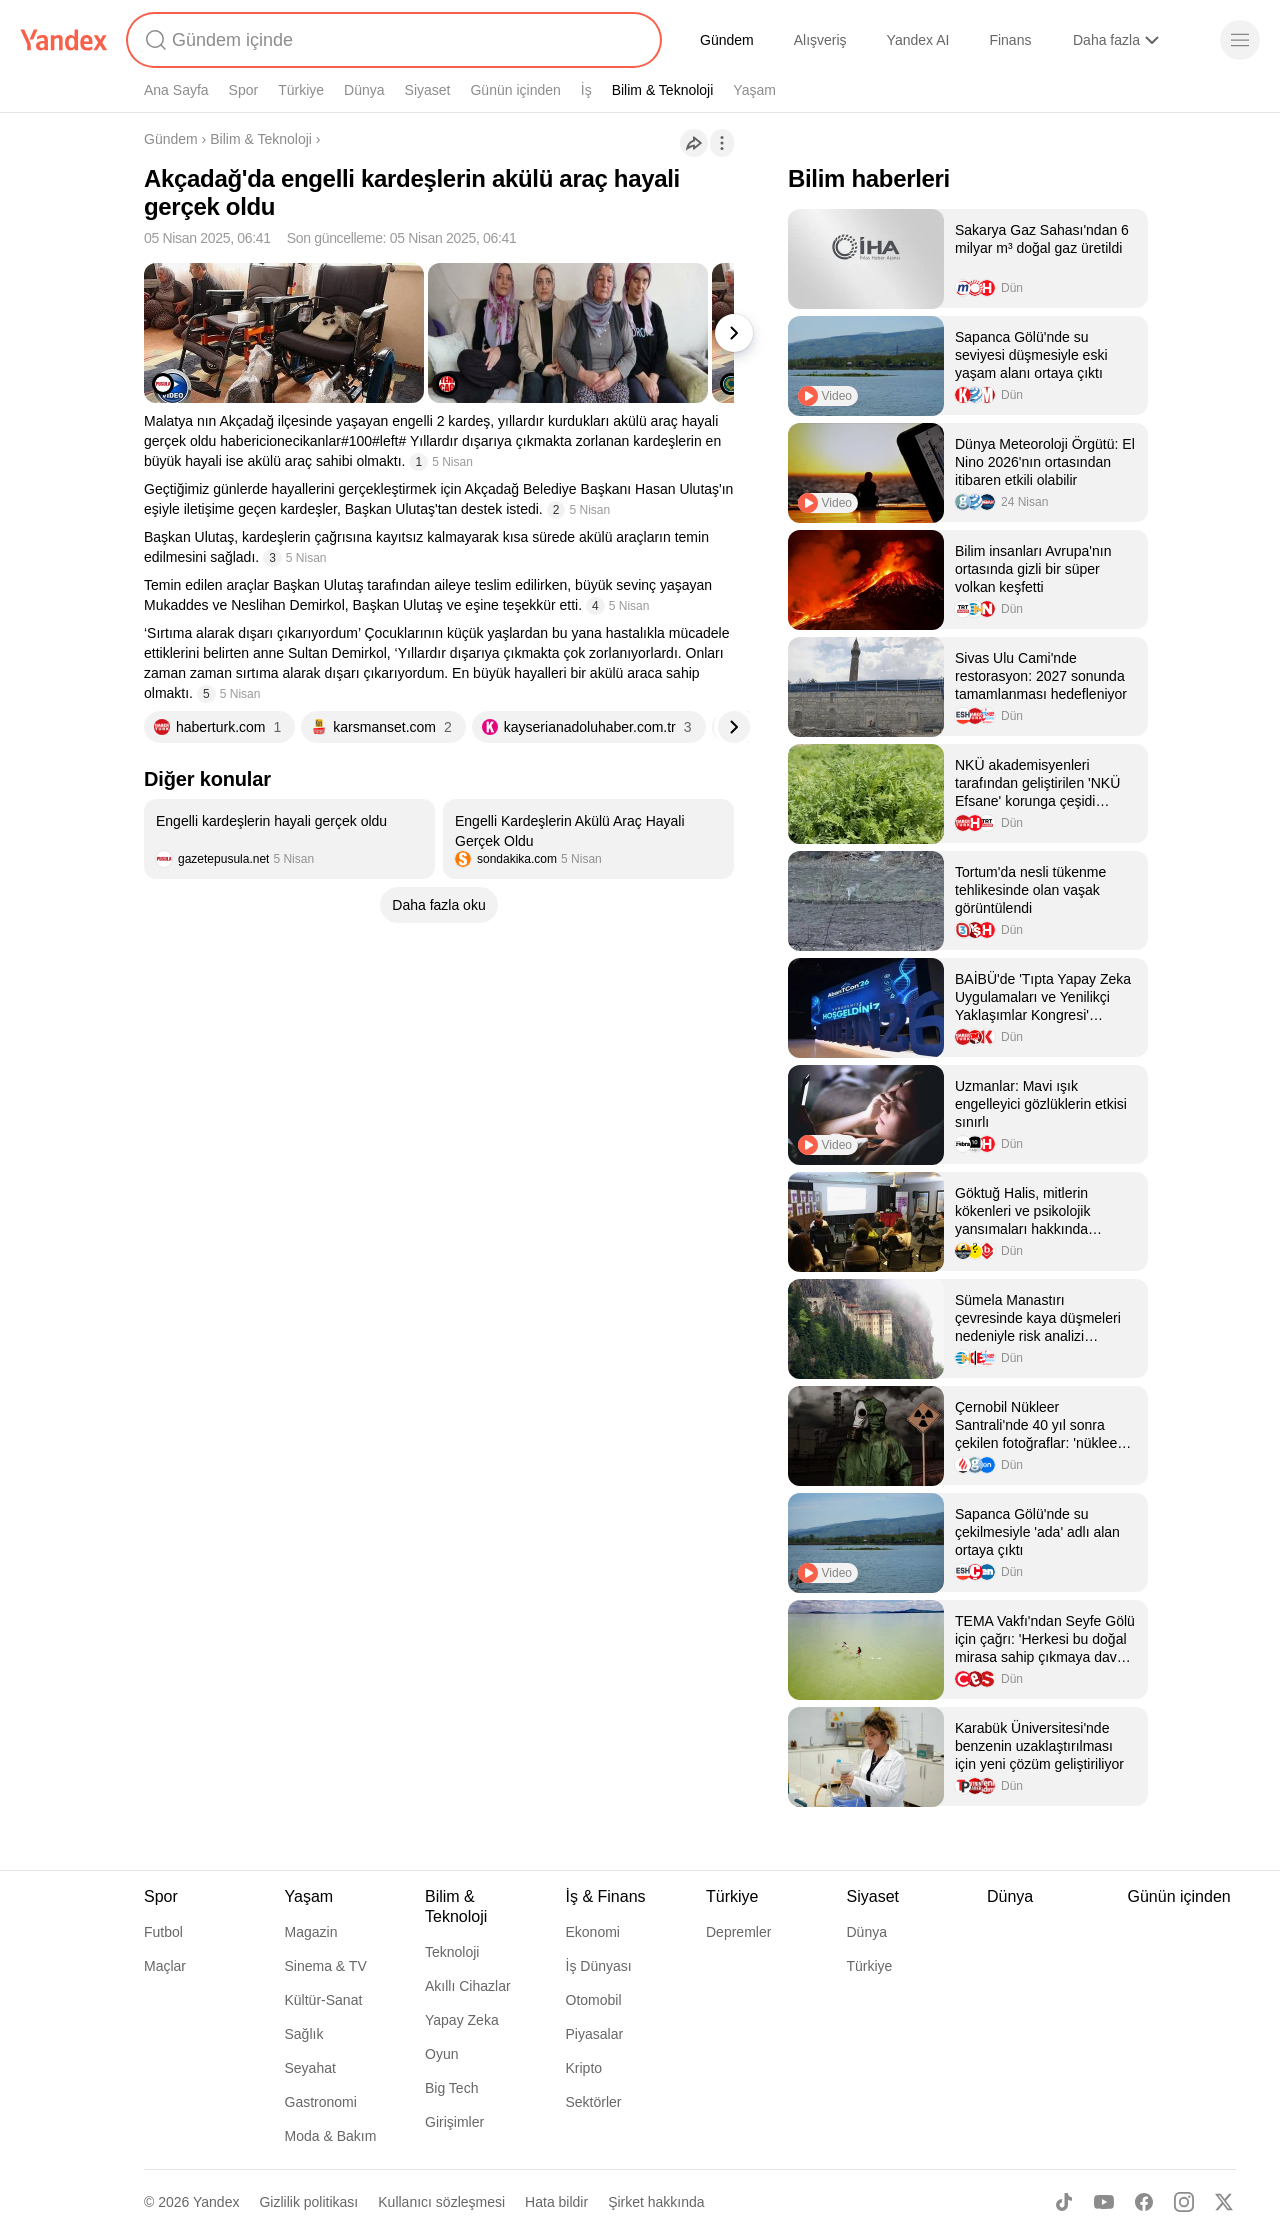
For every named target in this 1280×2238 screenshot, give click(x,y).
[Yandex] (64, 40)
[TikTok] (1064, 2202)
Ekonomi (593, 1932)
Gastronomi (321, 2102)
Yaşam (754, 90)
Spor (244, 90)
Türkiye (301, 90)
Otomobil (594, 2000)
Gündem (727, 40)
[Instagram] (1184, 2202)
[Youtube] (1104, 2202)
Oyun (441, 2054)
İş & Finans (606, 1896)
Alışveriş (820, 40)
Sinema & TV (326, 1966)
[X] (1224, 2202)
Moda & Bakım (331, 2136)
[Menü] (1240, 40)
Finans (1010, 40)
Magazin (311, 1932)
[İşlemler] (722, 143)
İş (586, 90)
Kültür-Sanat (324, 2000)
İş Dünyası (599, 1966)
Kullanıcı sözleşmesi (441, 2202)
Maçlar (165, 1966)
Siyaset (428, 90)
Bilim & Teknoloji (663, 90)
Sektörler (594, 2102)
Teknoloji (452, 1952)
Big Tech (451, 2088)
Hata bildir (556, 2202)
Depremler (738, 1932)
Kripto (584, 2068)
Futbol (163, 1932)
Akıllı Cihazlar (468, 1986)
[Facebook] (1144, 2202)
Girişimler (454, 2122)
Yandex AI (918, 40)
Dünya (364, 90)
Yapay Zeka (462, 2020)
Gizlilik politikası (308, 2202)
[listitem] (289, 839)
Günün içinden (515, 90)
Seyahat (310, 2068)
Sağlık (304, 2034)
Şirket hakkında (656, 2202)
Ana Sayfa (176, 90)
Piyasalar (595, 2034)
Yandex (216, 2202)
